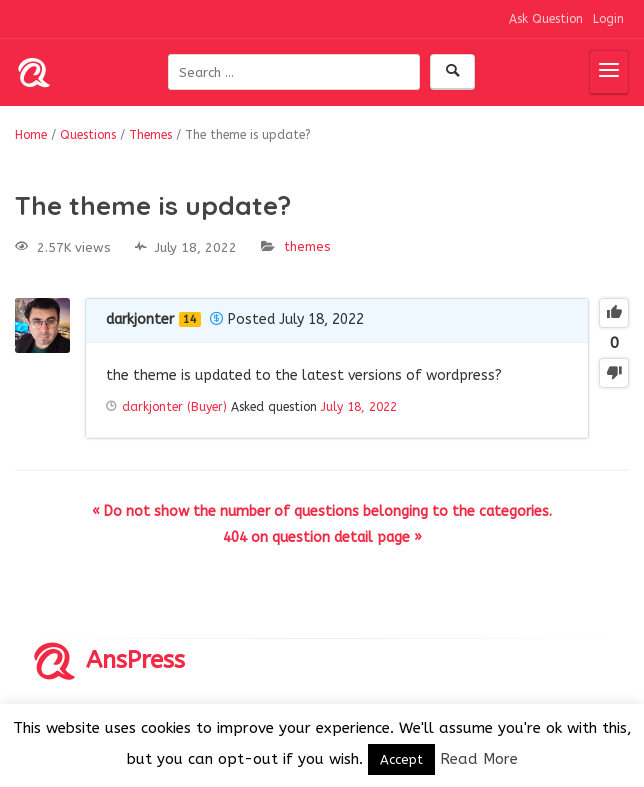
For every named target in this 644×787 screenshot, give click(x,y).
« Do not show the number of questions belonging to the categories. (322, 511)
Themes (307, 246)
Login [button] (608, 19)
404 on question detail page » (322, 537)
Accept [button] (401, 759)
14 (190, 319)
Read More (479, 759)
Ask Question (546, 19)
